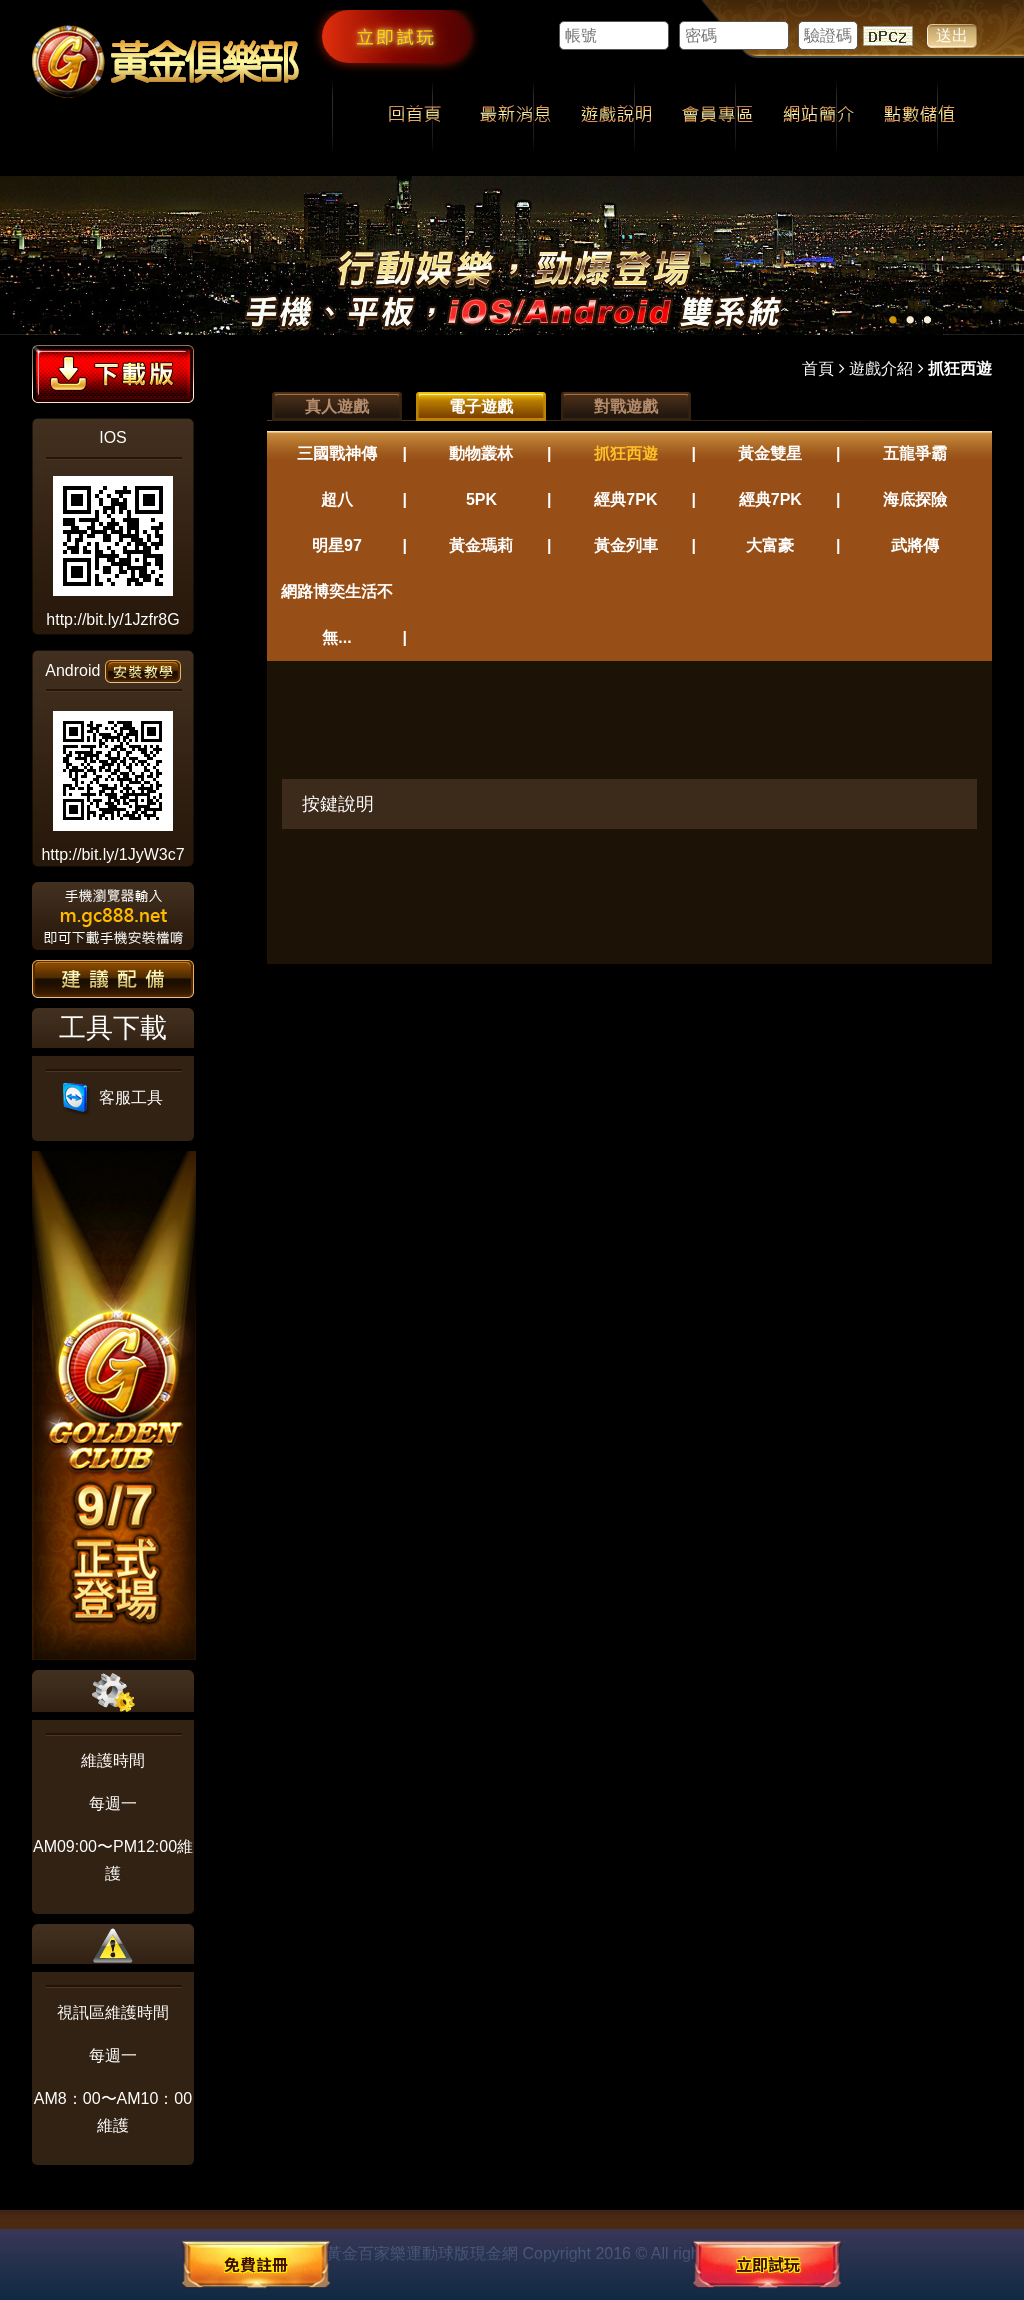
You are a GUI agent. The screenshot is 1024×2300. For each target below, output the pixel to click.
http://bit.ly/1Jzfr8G (112, 619)
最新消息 (515, 116)
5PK (481, 499)
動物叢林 (481, 453)
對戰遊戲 (626, 406)
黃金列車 (626, 545)
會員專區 (717, 116)
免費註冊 (256, 2264)
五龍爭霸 (915, 453)
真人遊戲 (337, 406)
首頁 (818, 368)
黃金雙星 (770, 453)
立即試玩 (396, 36)
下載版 (113, 374)
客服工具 (113, 1097)
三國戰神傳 (337, 453)
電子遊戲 (481, 406)
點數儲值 (919, 116)
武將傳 (915, 545)
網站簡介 (818, 116)
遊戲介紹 (881, 368)
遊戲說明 (616, 116)
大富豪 (770, 545)
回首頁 (414, 116)
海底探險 (915, 499)
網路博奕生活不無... (337, 614)
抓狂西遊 (626, 453)
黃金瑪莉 (481, 545)
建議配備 (113, 979)
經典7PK (625, 499)
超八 (337, 499)
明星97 (337, 545)
